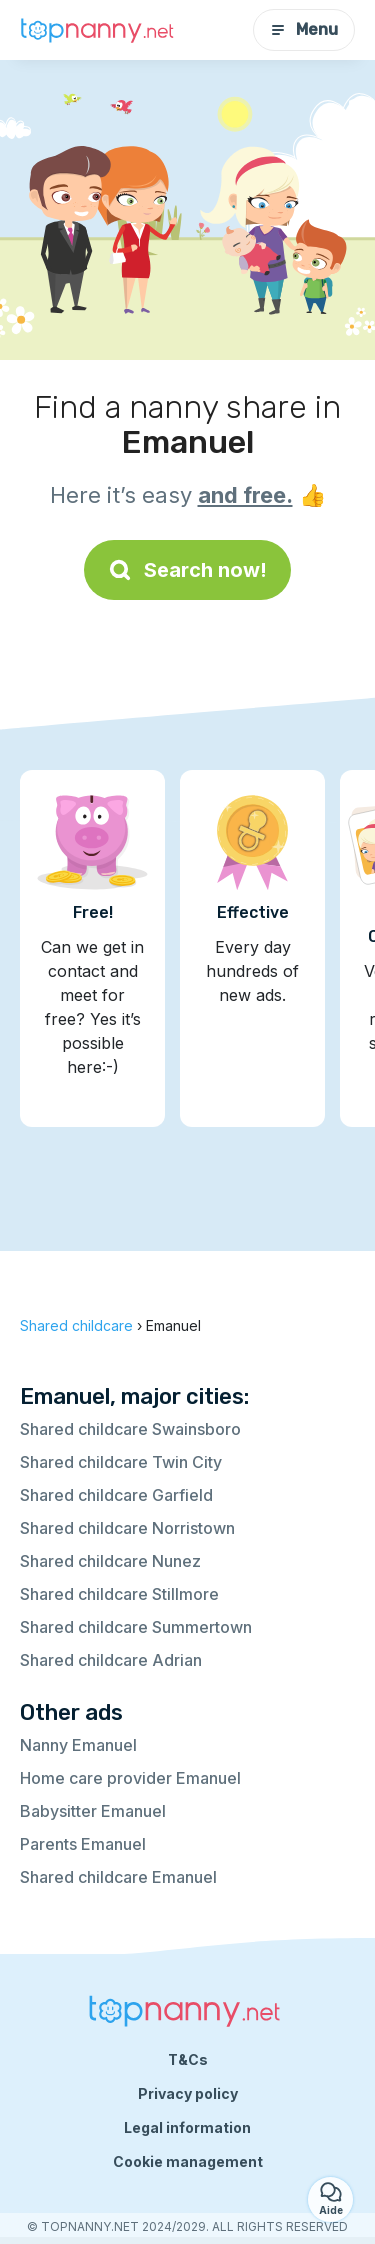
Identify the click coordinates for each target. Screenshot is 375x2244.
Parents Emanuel (83, 1844)
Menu (304, 29)
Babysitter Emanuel (93, 1811)
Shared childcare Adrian (111, 1660)
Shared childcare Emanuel (118, 1877)
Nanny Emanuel (78, 1745)
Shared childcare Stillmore (119, 1594)
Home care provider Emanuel (130, 1778)
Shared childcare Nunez (110, 1561)
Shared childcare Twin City (121, 1462)
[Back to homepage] (100, 30)
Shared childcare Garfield (116, 1495)
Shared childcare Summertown (136, 1627)
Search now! (187, 570)
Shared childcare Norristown (127, 1528)
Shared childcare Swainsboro (130, 1429)
